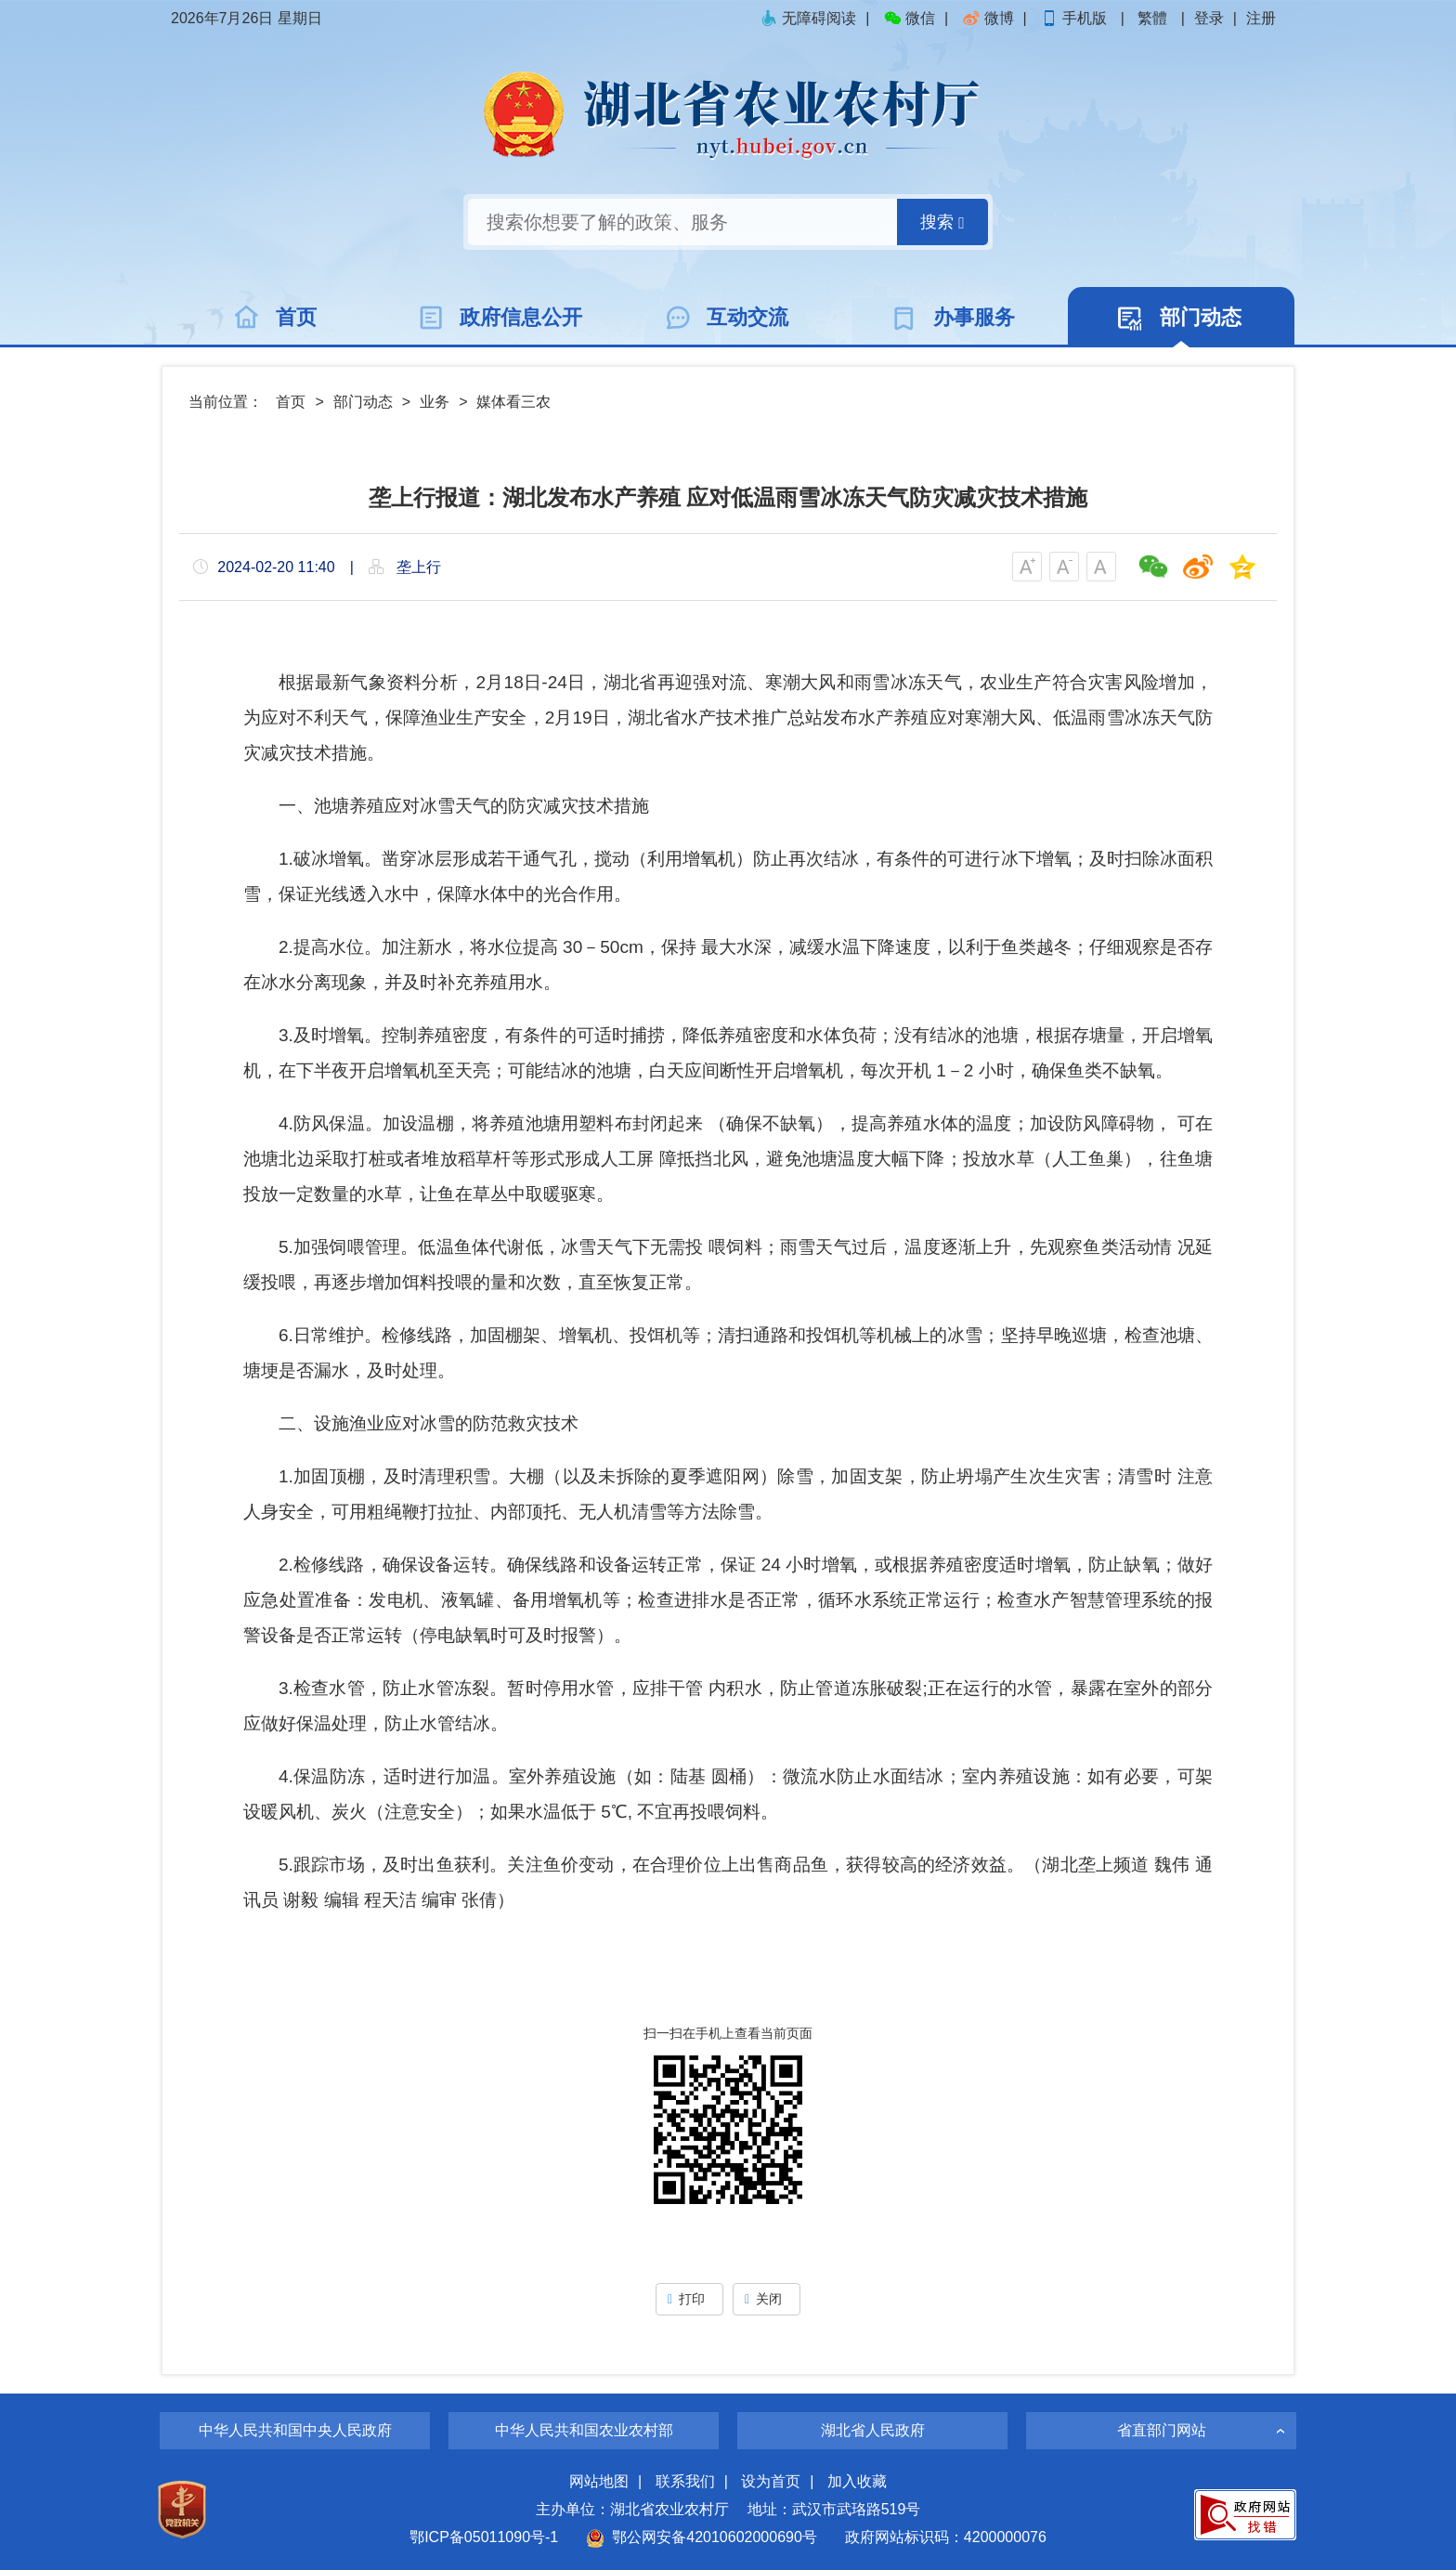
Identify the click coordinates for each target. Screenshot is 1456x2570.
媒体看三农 (513, 402)
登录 (1209, 18)
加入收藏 (857, 2481)
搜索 (942, 222)
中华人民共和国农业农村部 (584, 2430)
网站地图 (599, 2481)
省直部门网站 (1161, 2430)
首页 (291, 402)
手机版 (1075, 18)
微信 (909, 18)
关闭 (766, 2298)
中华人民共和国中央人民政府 (295, 2430)
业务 (434, 402)
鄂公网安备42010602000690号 (701, 2537)
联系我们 (685, 2481)
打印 (689, 2298)
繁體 (1152, 18)
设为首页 (770, 2481)
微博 (988, 18)
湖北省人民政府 (873, 2430)
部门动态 (363, 402)
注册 (1261, 18)
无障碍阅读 (808, 18)
